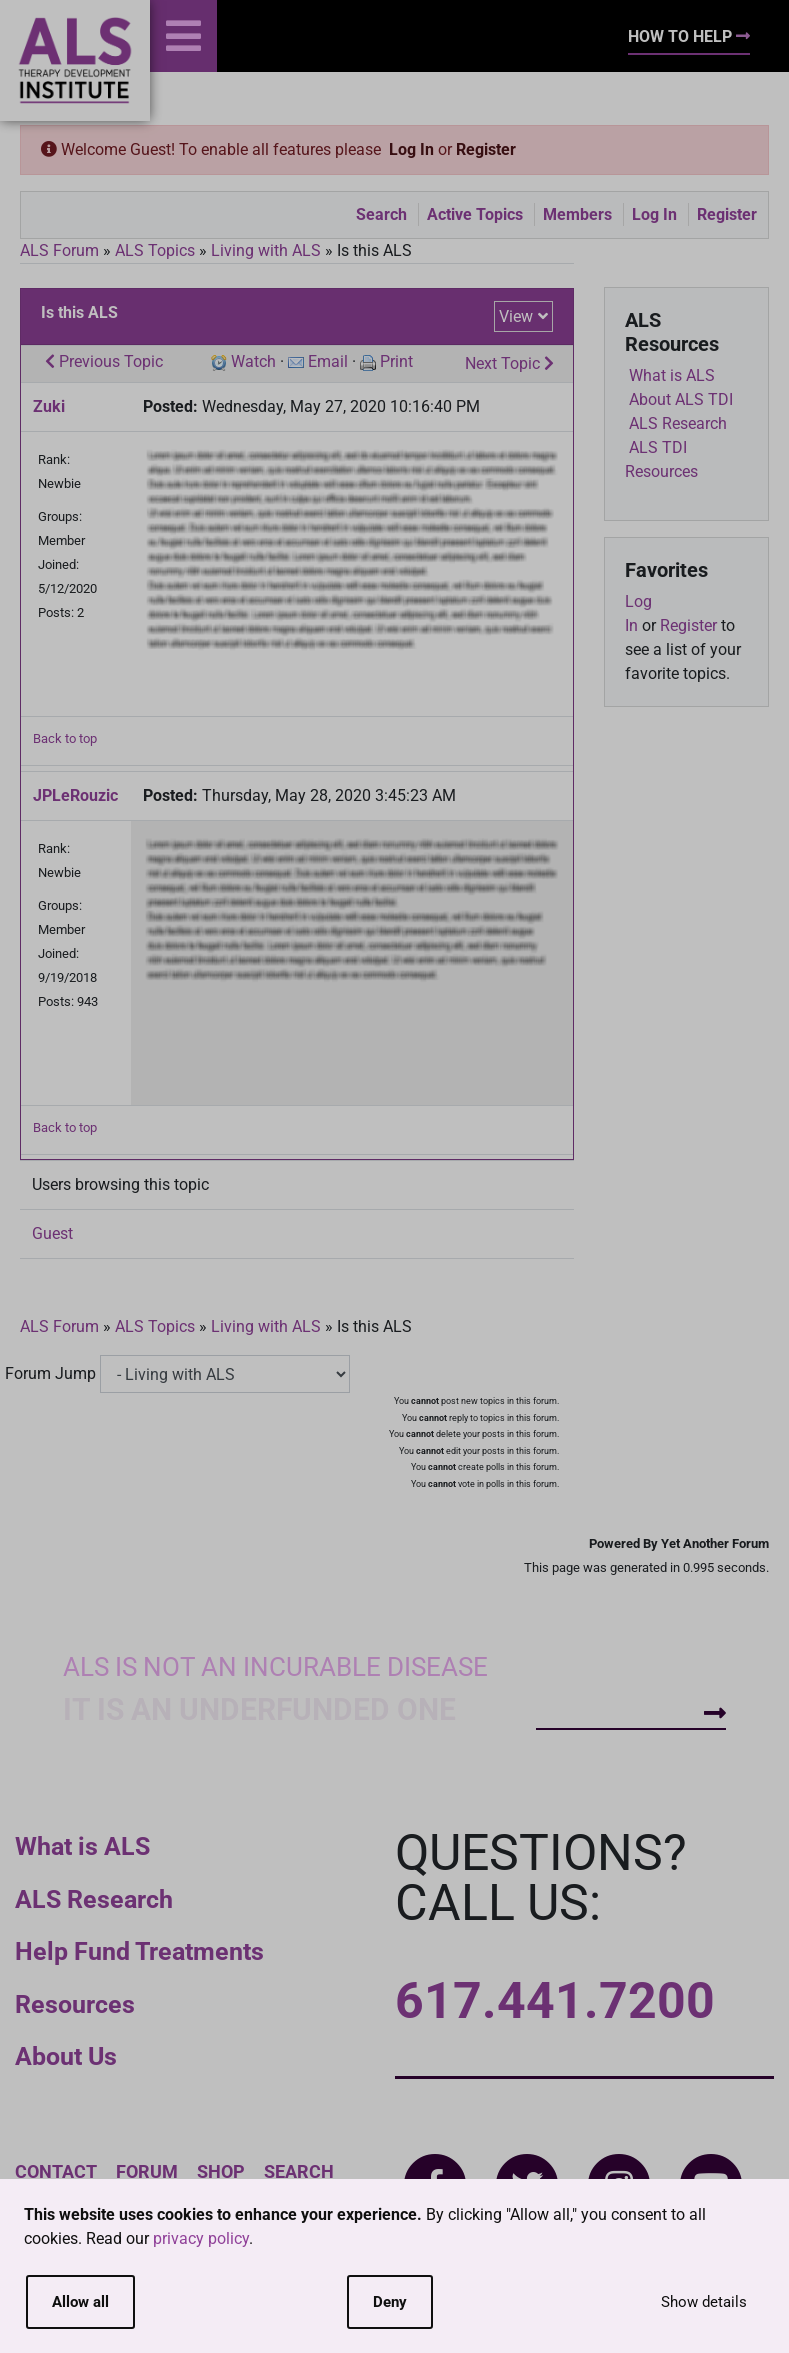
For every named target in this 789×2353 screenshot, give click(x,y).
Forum (147, 2171)
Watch (253, 361)
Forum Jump (50, 1373)
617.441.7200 (555, 2001)
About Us (66, 2056)
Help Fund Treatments (139, 1951)
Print (396, 361)
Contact (56, 2171)
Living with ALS (266, 250)
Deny (390, 2302)
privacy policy (201, 2238)
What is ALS (82, 1846)
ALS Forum (61, 250)
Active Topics (475, 214)
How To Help (689, 36)
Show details (704, 2302)
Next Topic (509, 363)
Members (577, 214)
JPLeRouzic (75, 795)
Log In (411, 149)
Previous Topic (104, 361)
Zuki (49, 406)
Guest (52, 1233)
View (516, 316)
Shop (221, 2171)
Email (328, 361)
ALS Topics (155, 250)
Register (486, 149)
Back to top (65, 738)
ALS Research (94, 1899)
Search (381, 214)
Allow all (80, 2302)
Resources (75, 2004)
